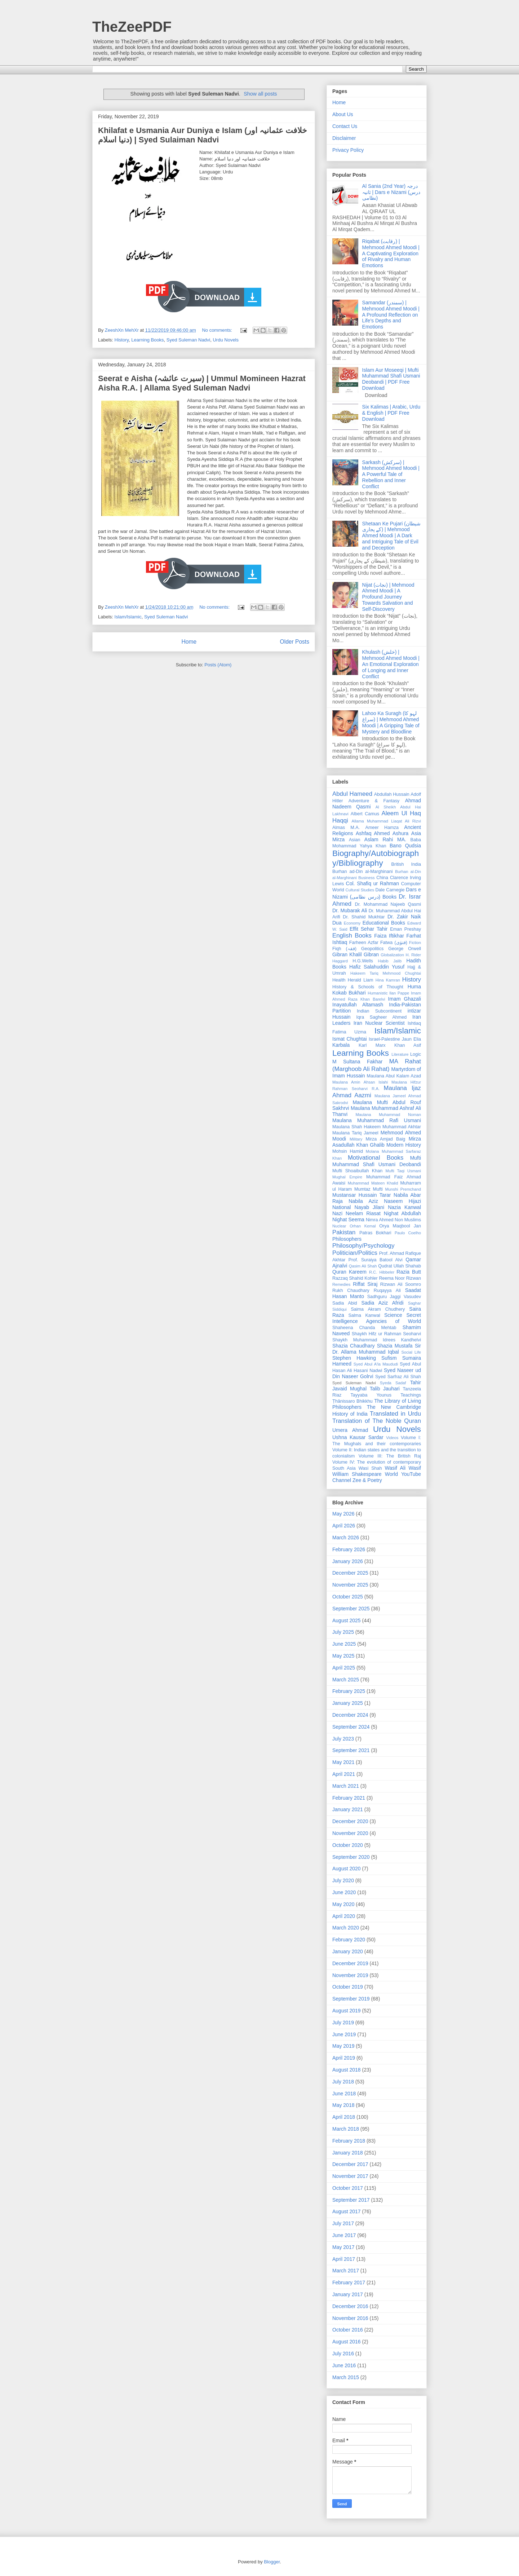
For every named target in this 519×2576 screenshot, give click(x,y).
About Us (342, 114)
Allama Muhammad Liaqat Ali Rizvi (386, 821)
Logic (415, 1054)
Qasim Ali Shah (363, 1266)
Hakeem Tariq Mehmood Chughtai (385, 973)
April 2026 (343, 1526)
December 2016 (350, 2306)
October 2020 (347, 1845)
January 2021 (347, 1809)
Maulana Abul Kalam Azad (394, 1076)
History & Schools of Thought (367, 986)
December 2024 (350, 1715)
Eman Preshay (405, 929)
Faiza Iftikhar (389, 936)
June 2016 (344, 2365)
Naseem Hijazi (402, 1201)
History (122, 340)
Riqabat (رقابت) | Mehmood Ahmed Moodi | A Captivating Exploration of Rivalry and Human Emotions (391, 253)
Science (393, 1315)
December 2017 (350, 2164)
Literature (399, 1054)
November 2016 (350, 2318)
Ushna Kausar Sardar (357, 1437)
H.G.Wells (362, 960)
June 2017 (344, 2235)
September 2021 (351, 1750)
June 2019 (344, 2034)
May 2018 (343, 2105)
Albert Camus (365, 813)
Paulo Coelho (408, 1233)
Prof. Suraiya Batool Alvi (376, 1259)
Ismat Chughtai (349, 1039)
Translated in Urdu (395, 1413)
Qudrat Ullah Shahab (399, 1266)
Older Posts (294, 642)
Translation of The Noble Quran (376, 1420)
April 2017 (343, 2259)
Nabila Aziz (363, 1201)
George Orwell (404, 948)
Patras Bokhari (375, 1232)
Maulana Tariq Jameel (355, 1132)
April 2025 (343, 1668)
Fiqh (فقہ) (344, 948)
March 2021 (345, 1786)
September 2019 (351, 1999)
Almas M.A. (346, 827)
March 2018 (345, 2129)
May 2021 (343, 1762)
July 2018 (343, 2082)
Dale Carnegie (390, 889)
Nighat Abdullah (402, 1213)
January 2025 (347, 1703)
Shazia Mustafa (395, 1346)
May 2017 (343, 2247)
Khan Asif (407, 1045)
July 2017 (343, 2223)
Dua (337, 923)
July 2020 (343, 1880)
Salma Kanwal (364, 1315)
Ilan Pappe (399, 993)
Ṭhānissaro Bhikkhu (352, 1401)
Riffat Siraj (365, 1284)
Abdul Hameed (352, 793)
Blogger (272, 2561)
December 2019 (350, 1963)
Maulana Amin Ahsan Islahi (360, 1082)
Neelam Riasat (363, 1213)
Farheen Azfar (363, 942)
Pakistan (343, 1232)
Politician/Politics (354, 1252)
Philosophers (346, 1239)
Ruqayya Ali (387, 1290)
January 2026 (347, 1561)
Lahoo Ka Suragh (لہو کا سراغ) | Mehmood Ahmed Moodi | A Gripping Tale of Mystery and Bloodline (391, 722)
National (341, 1207)
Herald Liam (360, 980)
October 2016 (347, 2330)
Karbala (341, 1045)
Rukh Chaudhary (350, 1290)
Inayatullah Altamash (357, 1004)
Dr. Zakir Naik (404, 916)
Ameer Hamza (382, 827)
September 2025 (351, 1608)
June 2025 (344, 1644)
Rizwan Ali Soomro (400, 1284)
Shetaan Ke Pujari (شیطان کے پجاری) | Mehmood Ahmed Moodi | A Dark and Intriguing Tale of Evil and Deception (391, 536)
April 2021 (343, 1774)
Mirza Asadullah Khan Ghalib (376, 1142)
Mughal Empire (347, 1177)
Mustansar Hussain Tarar (361, 1195)
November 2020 (350, 1833)
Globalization (392, 955)
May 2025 (343, 1656)
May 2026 (343, 1514)
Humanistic (377, 993)
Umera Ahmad (350, 1430)
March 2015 (345, 2377)
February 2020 (348, 1939)
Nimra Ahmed (379, 1219)
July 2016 (343, 2353)
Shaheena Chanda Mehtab (364, 1327)
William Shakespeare (357, 1474)
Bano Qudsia (405, 845)
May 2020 (343, 1904)
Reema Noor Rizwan (400, 1278)
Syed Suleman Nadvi (188, 340)
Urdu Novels (226, 340)
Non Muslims (408, 1219)
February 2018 (348, 2141)
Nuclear (339, 1226)
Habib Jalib (390, 961)
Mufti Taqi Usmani (403, 1171)
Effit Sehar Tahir (368, 929)
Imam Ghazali (404, 999)
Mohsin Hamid (347, 1151)
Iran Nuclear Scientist (379, 1023)
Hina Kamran (388, 980)
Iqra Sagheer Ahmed (381, 1017)
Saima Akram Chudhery (378, 1309)
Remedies (341, 1284)
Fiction (415, 942)
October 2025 (347, 1597)
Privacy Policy (348, 150)
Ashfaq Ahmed (373, 833)
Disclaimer (344, 138)
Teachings (410, 1395)
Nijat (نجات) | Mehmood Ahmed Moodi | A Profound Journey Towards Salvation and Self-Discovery (388, 597)
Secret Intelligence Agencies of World (376, 1318)
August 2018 (346, 2070)
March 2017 (345, 2270)
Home (188, 642)
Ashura (400, 833)
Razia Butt (408, 1272)
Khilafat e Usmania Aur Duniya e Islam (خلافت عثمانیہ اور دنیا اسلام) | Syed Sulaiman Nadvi (202, 135)
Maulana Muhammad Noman (388, 1114)
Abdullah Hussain (391, 794)
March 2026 (345, 1537)
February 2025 (348, 1691)
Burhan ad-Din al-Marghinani (362, 871)
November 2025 (350, 1585)
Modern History (403, 1145)
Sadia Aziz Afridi (382, 1303)
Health (338, 980)
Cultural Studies (360, 890)
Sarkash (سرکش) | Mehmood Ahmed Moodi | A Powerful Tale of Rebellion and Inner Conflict (391, 474)
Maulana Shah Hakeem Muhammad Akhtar (376, 1126)
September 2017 (351, 2200)
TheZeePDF (132, 27)
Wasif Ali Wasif (403, 1468)
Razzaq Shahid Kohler (355, 1278)
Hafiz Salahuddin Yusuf (376, 967)
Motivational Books (375, 1157)
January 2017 (347, 2294)
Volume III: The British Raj (390, 1456)
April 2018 (343, 2117)
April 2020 (343, 1916)
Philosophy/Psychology (363, 1245)
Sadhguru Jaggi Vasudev (394, 1296)
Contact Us (344, 126)
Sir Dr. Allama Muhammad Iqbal (376, 1349)
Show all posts (260, 94)
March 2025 (345, 1679)
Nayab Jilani (370, 1207)
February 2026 (348, 1549)
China (382, 877)
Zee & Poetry (367, 1480)
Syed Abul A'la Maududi (376, 1364)
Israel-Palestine (384, 1039)
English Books (352, 935)
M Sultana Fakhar (357, 1061)
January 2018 (347, 2153)
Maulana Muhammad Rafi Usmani (376, 1120)
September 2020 (351, 1857)
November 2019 (350, 1975)
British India (406, 864)
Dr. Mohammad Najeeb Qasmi (388, 904)
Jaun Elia (411, 1039)
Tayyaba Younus (370, 1395)
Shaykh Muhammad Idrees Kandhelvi (376, 1339)
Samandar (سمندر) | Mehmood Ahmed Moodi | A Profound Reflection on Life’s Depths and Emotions (391, 315)
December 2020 (350, 1821)
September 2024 (351, 1727)
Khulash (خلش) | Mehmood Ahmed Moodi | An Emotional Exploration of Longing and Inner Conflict (391, 664)
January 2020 (347, 1951)
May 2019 (343, 2046)
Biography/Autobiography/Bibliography (375, 858)
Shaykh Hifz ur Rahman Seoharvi (386, 1333)
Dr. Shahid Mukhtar (364, 916)
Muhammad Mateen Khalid (373, 1183)
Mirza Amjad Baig (385, 1139)
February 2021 (348, 1798)
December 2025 (350, 1573)
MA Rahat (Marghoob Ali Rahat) (376, 1065)
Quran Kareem (349, 1272)
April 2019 (343, 2058)
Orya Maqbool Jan (400, 1226)
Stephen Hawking (354, 1358)
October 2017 (347, 2188)
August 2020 (346, 1868)
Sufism (389, 1358)
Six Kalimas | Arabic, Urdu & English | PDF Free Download (391, 413)
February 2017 (348, 2282)
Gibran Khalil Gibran (355, 954)
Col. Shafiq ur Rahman (372, 883)
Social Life (411, 1352)
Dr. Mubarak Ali (349, 910)
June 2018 (344, 2093)
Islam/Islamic (128, 616)
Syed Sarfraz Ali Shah (398, 1376)
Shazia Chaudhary (353, 1346)
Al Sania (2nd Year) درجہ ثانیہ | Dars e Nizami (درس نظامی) (391, 192)
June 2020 (344, 1892)
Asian (354, 839)
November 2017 (350, 2176)
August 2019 (346, 2010)
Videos (392, 1437)
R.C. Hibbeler (381, 1272)
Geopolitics (372, 948)
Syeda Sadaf (393, 1383)
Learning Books (147, 340)
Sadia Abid (344, 1303)
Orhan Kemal (363, 1226)
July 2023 (343, 1739)
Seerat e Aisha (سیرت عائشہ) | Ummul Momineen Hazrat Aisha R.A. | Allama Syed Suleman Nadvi (202, 383)
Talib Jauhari (385, 1388)
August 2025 (346, 1620)
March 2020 (345, 1928)
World (391, 1474)
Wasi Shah (370, 1468)
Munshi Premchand (403, 1189)
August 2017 (346, 2211)
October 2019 (347, 1987)
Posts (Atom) (217, 664)
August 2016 (346, 2342)
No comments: (217, 330)
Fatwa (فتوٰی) (393, 942)
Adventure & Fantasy (374, 800)
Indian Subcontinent (379, 1011)
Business (366, 877)
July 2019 (343, 2022)
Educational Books (384, 923)
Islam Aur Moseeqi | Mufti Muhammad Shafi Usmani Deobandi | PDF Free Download (391, 379)
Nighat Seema (348, 1219)
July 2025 (343, 1632)
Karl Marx (372, 1045)
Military (356, 1139)
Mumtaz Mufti (368, 1189)
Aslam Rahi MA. (385, 839)
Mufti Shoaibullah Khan (357, 1170)
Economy (352, 923)
